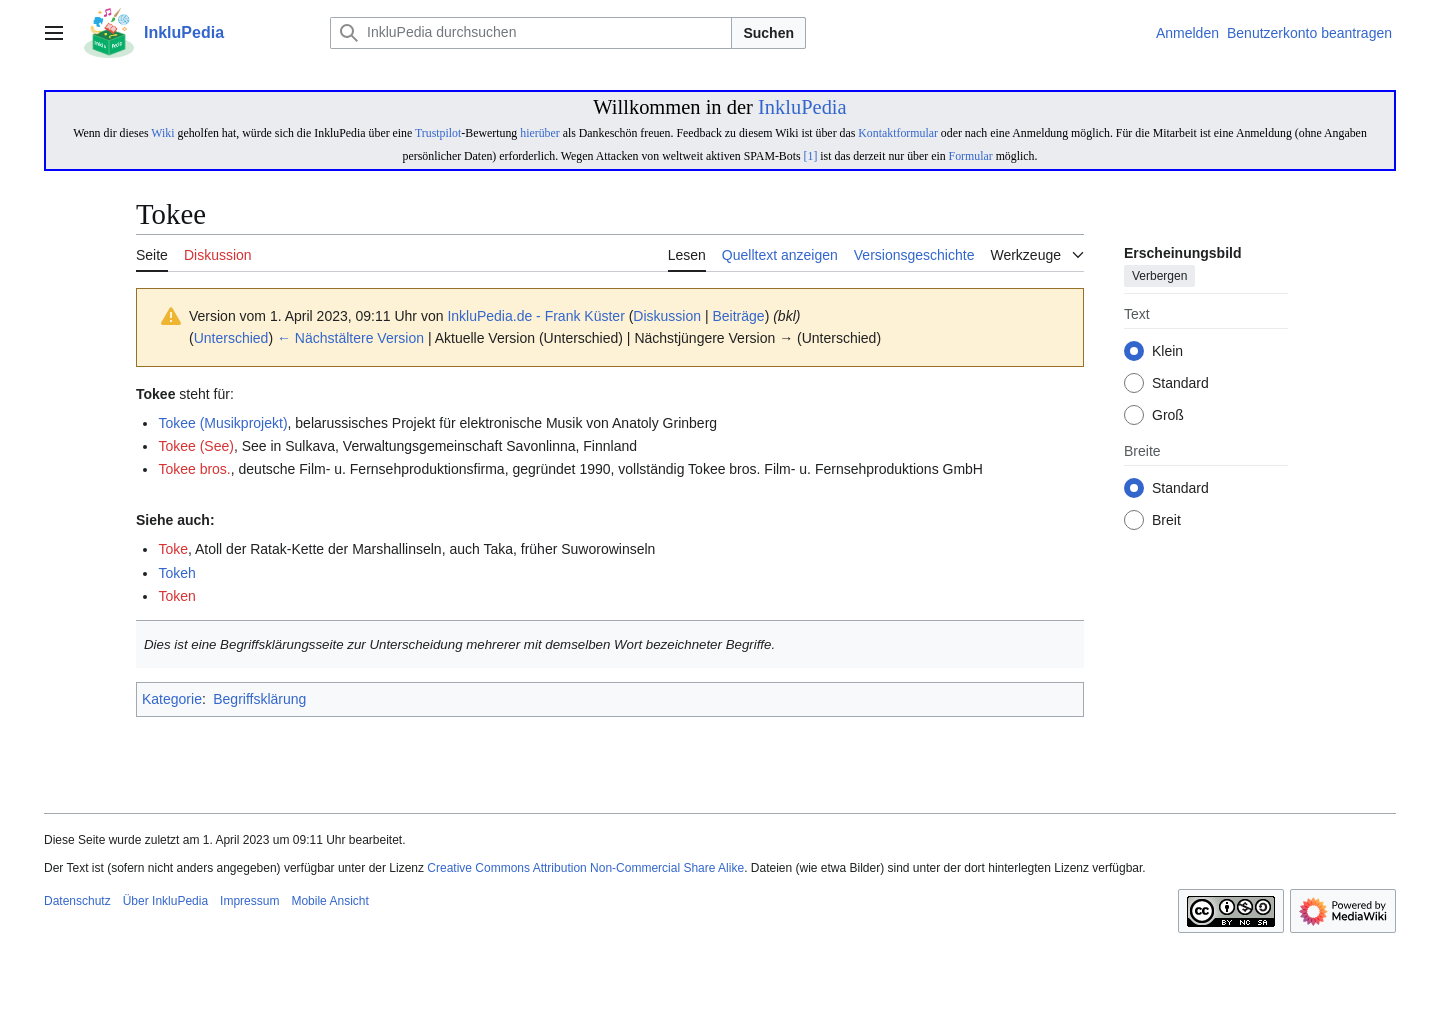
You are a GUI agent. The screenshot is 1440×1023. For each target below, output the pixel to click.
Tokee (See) (195, 446)
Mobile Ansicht (329, 901)
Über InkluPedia (165, 901)
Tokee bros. (194, 469)
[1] (811, 156)
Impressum (249, 901)
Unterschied (231, 338)
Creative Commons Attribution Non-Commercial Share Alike (585, 868)
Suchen (768, 33)
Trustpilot (438, 133)
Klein (1167, 352)
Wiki (162, 133)
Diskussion (667, 316)
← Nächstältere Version (350, 338)
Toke (173, 549)
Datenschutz (77, 901)
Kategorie (172, 699)
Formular (971, 156)
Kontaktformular (898, 133)
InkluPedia (802, 107)
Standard (1180, 384)
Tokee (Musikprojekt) (222, 423)
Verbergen (1159, 277)
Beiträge (738, 316)
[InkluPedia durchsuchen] (531, 33)
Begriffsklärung (259, 699)
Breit (1166, 521)
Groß (1168, 416)
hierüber (539, 133)
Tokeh (176, 573)
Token (176, 596)
